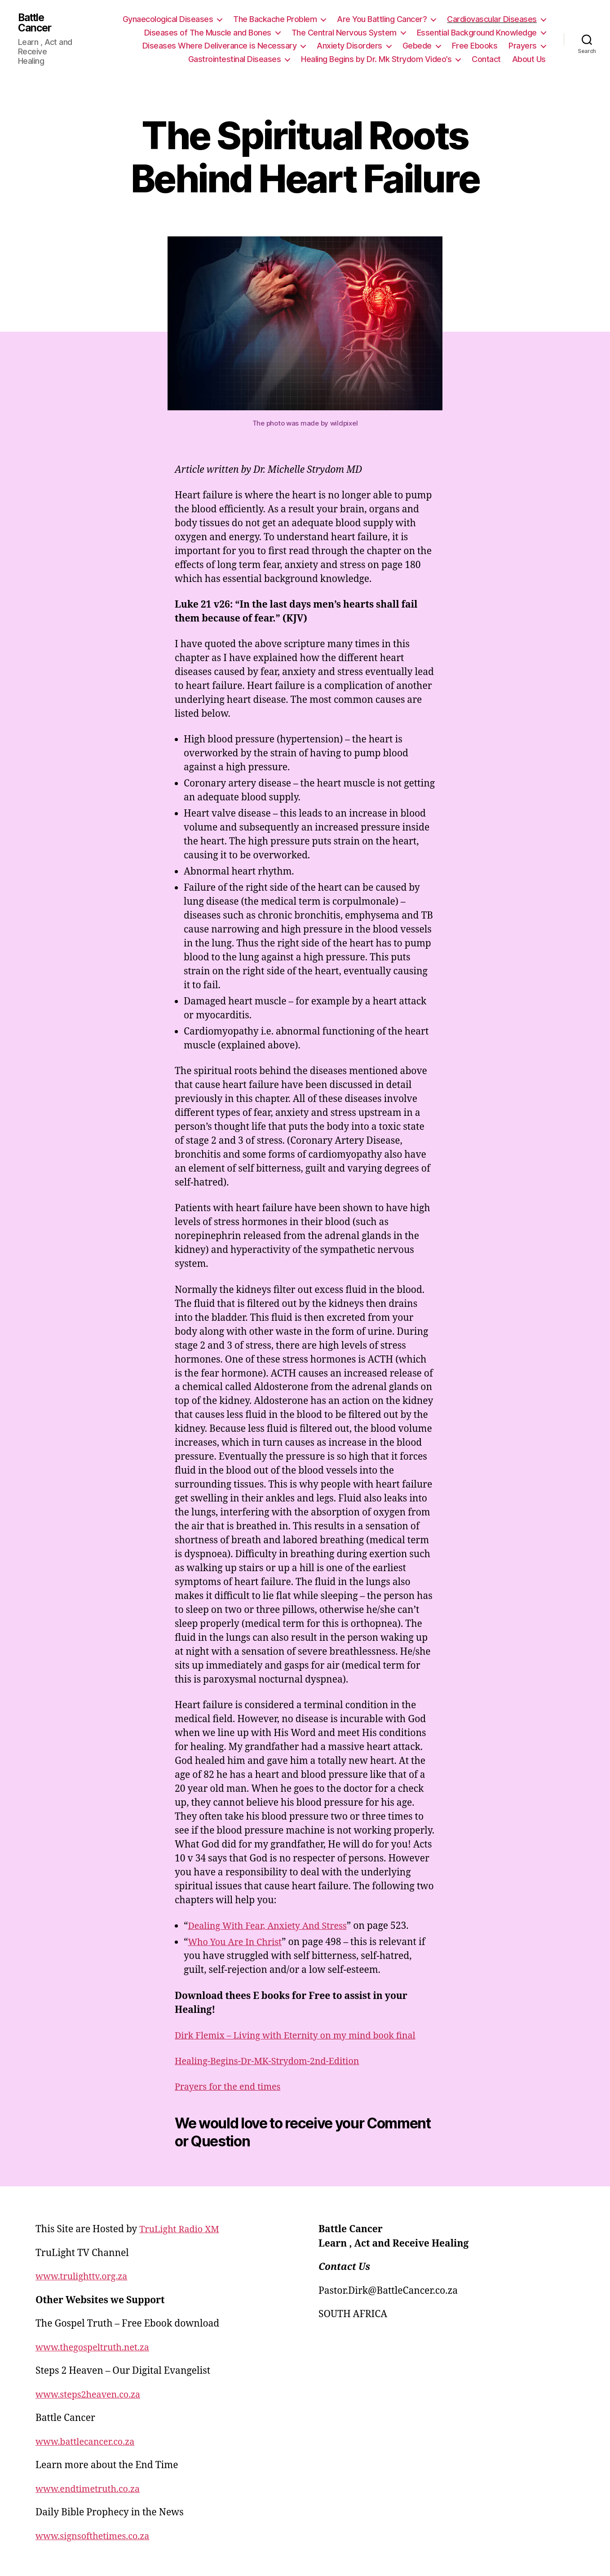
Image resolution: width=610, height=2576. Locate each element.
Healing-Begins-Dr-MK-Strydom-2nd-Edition (273, 2058)
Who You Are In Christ (237, 1938)
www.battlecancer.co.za (88, 2438)
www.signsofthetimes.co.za (96, 2533)
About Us (529, 57)
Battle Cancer (35, 25)
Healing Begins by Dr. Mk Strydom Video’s (376, 57)
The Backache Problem (275, 17)
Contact (486, 57)
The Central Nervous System (344, 31)
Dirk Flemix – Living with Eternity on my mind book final (302, 2032)
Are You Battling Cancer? (382, 17)
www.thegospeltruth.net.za (96, 2344)
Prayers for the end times (231, 2083)
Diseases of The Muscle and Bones (207, 31)
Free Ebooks (475, 44)
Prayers (522, 44)
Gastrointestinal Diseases (234, 57)
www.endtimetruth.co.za (91, 2485)
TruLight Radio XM (181, 2226)
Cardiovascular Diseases (492, 17)
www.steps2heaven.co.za (91, 2391)
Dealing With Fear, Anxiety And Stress (272, 1922)
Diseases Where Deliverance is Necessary (219, 44)
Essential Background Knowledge (477, 31)
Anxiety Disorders (349, 44)
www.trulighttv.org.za (84, 2273)
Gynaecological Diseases (168, 17)
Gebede (417, 44)
